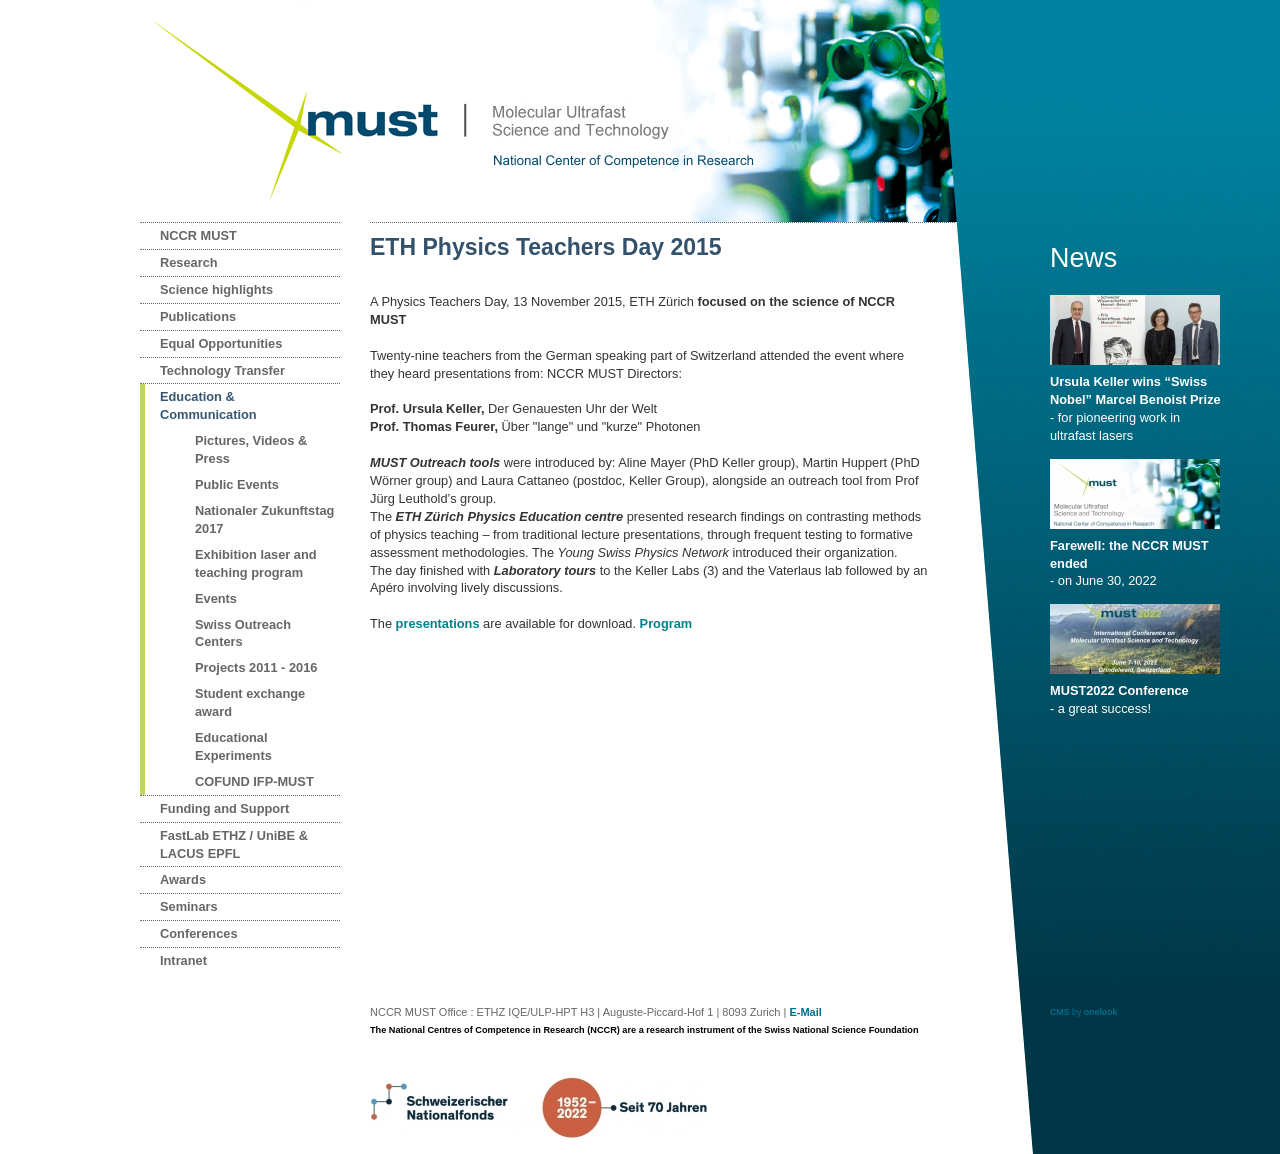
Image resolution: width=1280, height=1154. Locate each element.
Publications (198, 316)
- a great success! (1138, 693)
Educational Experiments (233, 746)
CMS (1060, 1012)
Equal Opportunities (221, 343)
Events (216, 598)
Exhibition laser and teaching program (256, 563)
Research (189, 262)
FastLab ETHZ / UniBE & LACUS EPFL (234, 844)
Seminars (189, 906)
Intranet (183, 960)
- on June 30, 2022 (1138, 557)
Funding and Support (224, 808)
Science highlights (216, 289)
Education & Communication (208, 405)
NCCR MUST (198, 235)
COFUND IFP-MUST (254, 781)
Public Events (237, 484)
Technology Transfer (222, 370)
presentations (438, 623)
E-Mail (805, 1012)
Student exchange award (250, 702)
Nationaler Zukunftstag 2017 (264, 519)
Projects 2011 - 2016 (256, 667)
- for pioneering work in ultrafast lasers (1138, 402)
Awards (183, 879)
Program (666, 623)
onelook (1101, 1012)
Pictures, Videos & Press (251, 449)
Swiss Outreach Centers (243, 633)
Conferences (199, 933)
